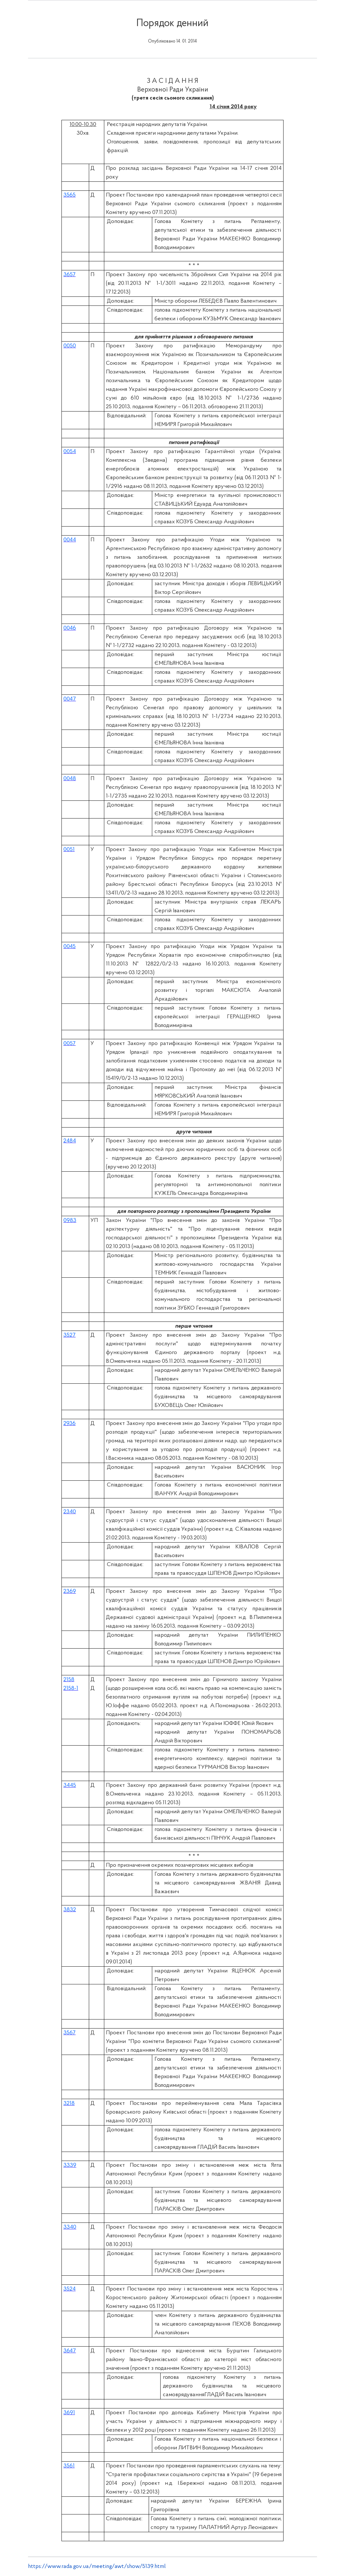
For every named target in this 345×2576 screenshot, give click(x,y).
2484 (69, 1141)
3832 (69, 1910)
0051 (69, 850)
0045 (69, 947)
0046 (69, 628)
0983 (69, 1220)
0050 (69, 346)
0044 (69, 540)
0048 (69, 779)
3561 (69, 2466)
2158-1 (70, 1688)
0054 (69, 452)
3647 (69, 2351)
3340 (69, 2227)
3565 (69, 195)
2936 (69, 1423)
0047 (69, 699)
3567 (69, 2033)
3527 (69, 1335)
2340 (69, 1512)
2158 (68, 1680)
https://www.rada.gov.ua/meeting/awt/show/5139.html (97, 2566)
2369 (69, 1591)
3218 (69, 2103)
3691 (69, 2413)
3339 (69, 2165)
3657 (69, 275)
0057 (69, 1044)
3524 (69, 2289)
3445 (69, 1785)
